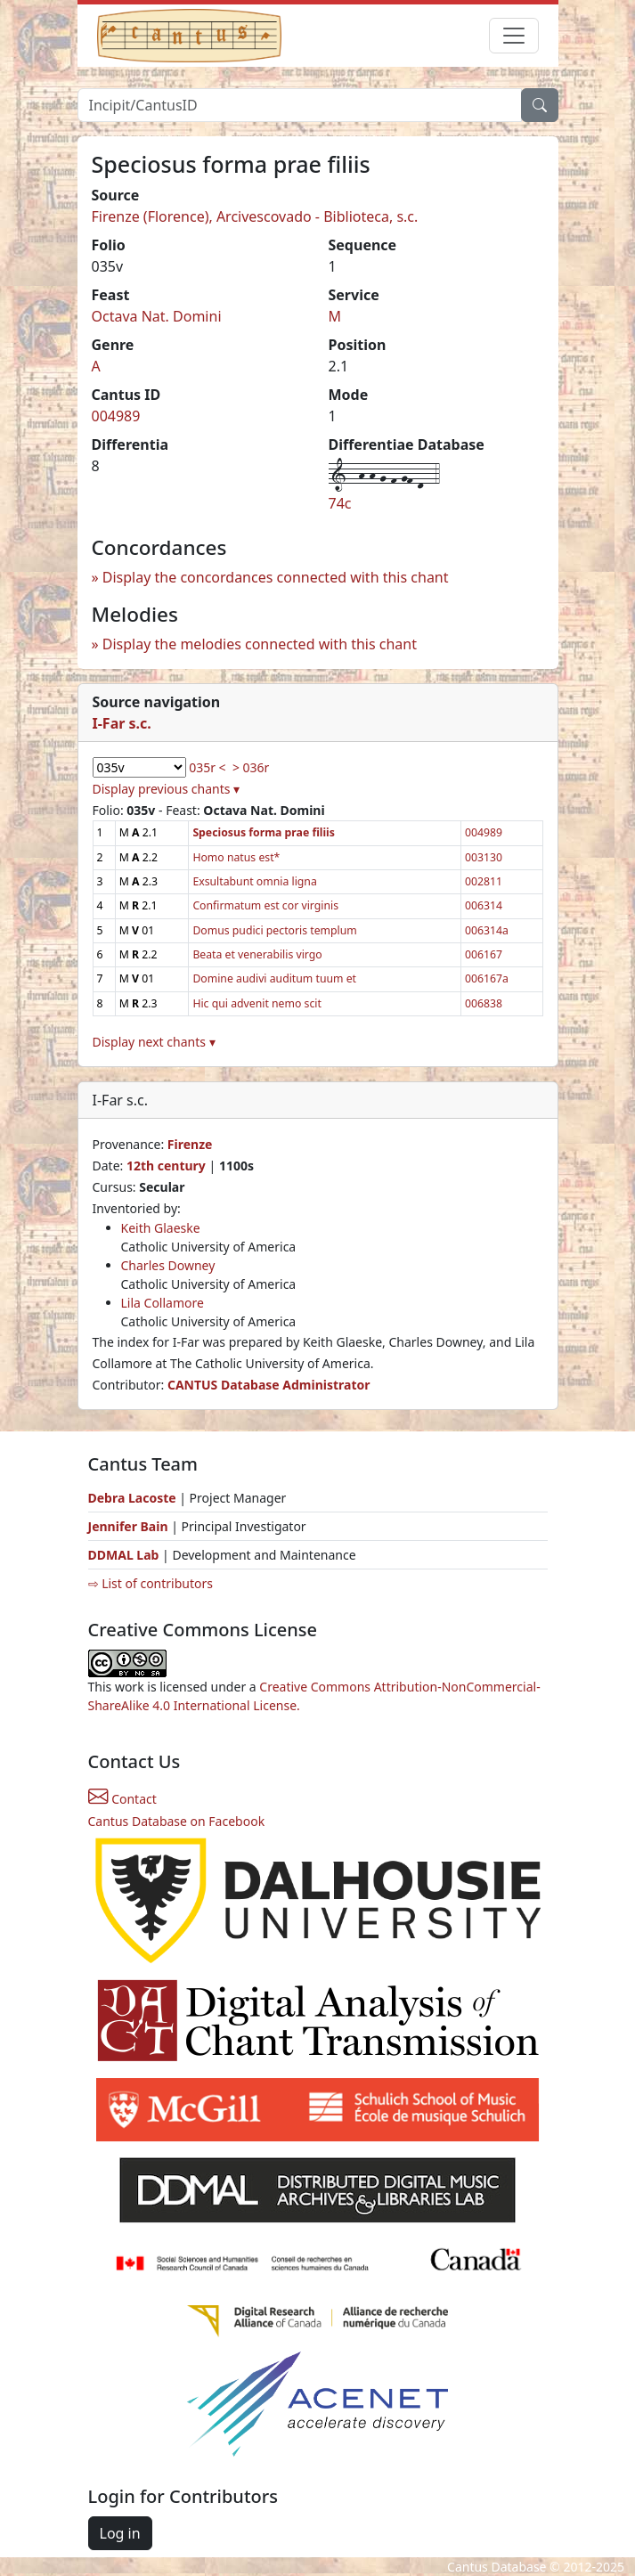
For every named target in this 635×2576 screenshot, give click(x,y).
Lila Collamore (162, 1302)
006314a (487, 930)
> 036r (250, 767)
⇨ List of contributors (150, 1583)
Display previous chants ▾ (166, 788)
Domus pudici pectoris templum (274, 930)
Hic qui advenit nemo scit (257, 1003)
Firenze (190, 1144)
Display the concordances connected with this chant (275, 577)
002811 (483, 881)
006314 (483, 905)
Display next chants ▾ (154, 1041)
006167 (483, 954)
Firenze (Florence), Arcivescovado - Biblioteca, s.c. (255, 216)
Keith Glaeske (160, 1227)
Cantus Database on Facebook (176, 1821)
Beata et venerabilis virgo (257, 954)
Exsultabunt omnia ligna (254, 881)
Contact (122, 1798)
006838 (483, 1003)
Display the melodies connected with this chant (259, 644)
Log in (120, 2533)
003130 (483, 857)
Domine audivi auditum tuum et (274, 978)
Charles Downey (168, 1265)
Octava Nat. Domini (157, 316)
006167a (487, 978)
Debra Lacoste (132, 1497)
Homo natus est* (236, 857)
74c (340, 503)
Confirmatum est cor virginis (265, 905)
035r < (207, 767)
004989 (116, 416)
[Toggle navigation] (514, 35)
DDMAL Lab (123, 1554)
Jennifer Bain (130, 1526)
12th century (166, 1165)
